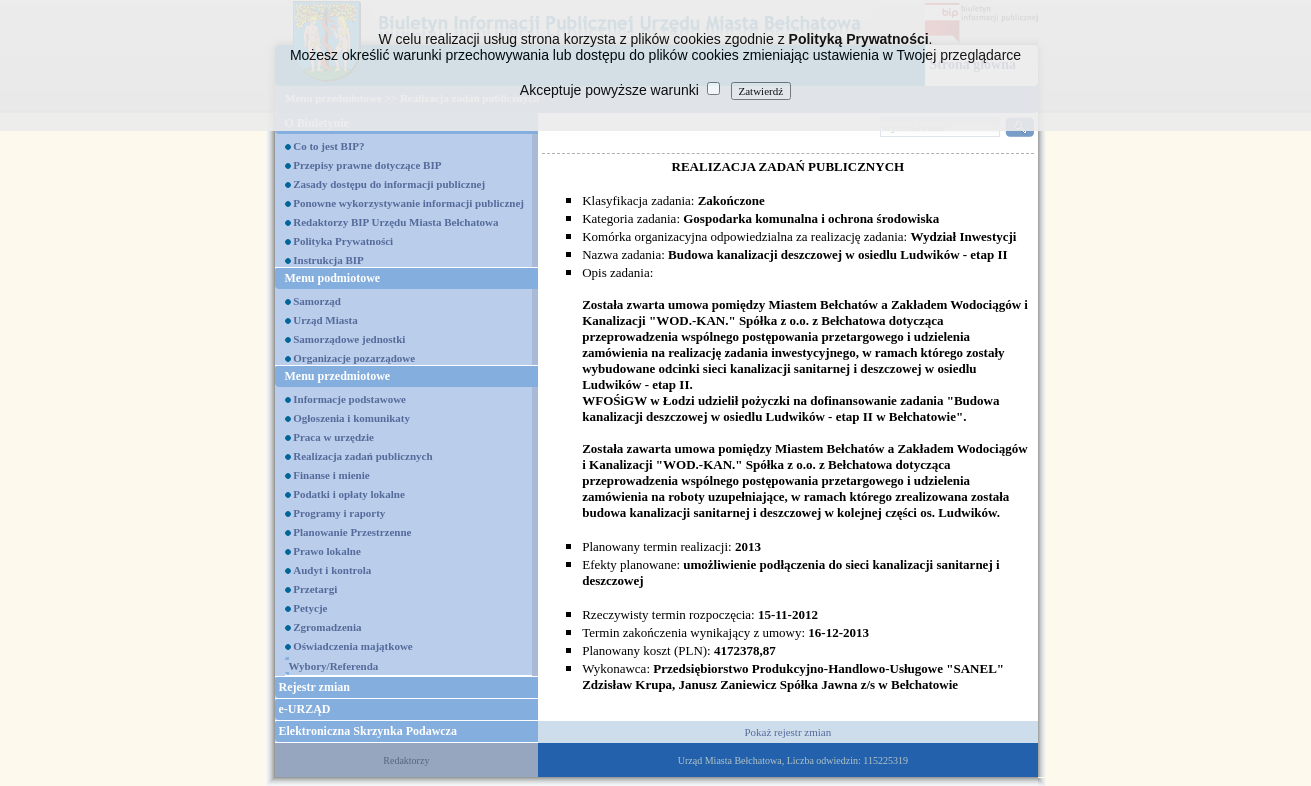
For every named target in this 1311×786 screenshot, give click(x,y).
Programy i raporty (339, 513)
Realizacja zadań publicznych (362, 456)
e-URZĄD (305, 709)
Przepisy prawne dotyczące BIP (367, 165)
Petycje (310, 608)
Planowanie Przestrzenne (352, 532)
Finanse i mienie (331, 475)
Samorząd (317, 301)
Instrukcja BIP (328, 260)
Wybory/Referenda (334, 666)
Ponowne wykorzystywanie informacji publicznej (408, 203)
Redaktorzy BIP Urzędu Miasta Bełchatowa (395, 222)
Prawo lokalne (327, 551)
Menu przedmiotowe (338, 376)
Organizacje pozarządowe (354, 358)
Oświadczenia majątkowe (352, 646)
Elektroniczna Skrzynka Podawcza (368, 731)
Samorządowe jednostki (349, 339)
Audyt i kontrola (332, 570)
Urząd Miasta (325, 320)
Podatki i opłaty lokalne (349, 494)
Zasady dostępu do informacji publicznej (389, 184)
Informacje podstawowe (349, 399)
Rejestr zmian (314, 687)
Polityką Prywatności (859, 39)
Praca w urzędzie (333, 437)
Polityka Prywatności (343, 241)
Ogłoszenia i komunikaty (351, 418)
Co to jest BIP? (328, 146)
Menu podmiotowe (333, 278)
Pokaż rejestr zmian (787, 732)
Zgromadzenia (327, 627)
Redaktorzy (406, 760)
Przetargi (315, 589)
